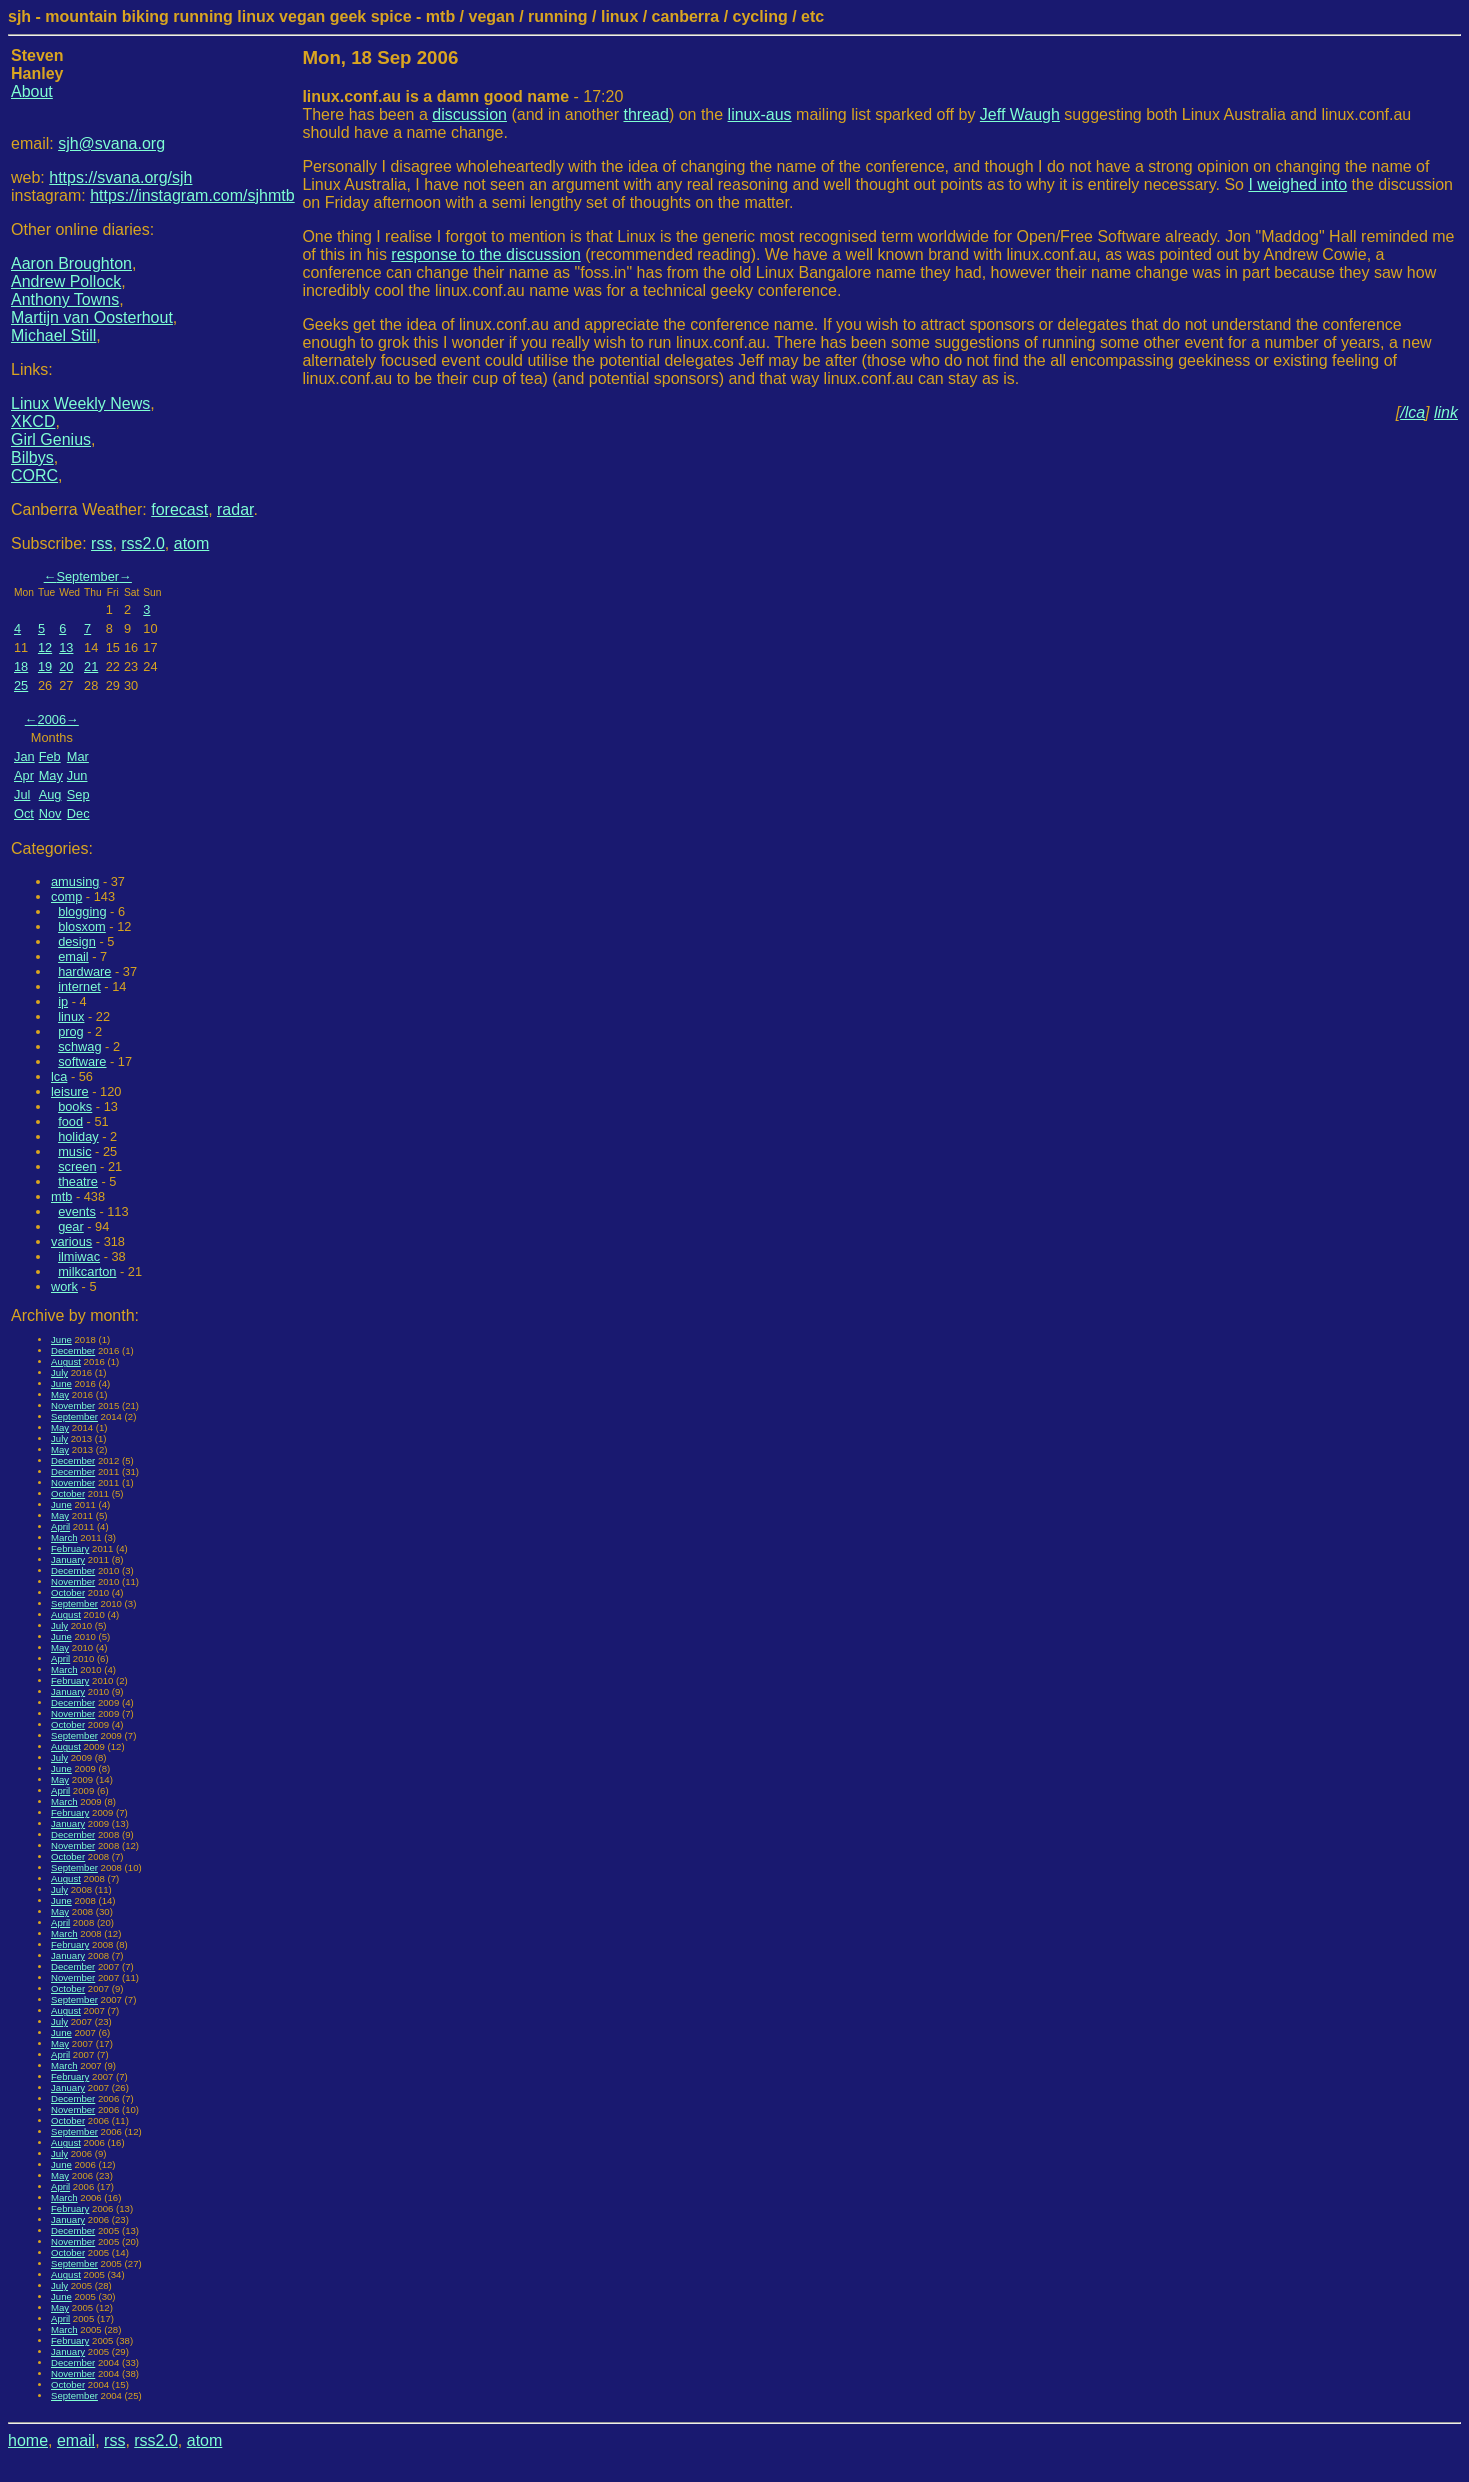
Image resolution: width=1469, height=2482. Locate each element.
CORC (34, 475)
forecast (179, 509)
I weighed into (1297, 184)
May (51, 775)
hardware (84, 971)
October (68, 1493)
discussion (469, 114)
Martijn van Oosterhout (92, 317)
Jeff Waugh (1020, 114)
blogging (82, 911)
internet (79, 986)
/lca (1412, 412)
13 (66, 647)
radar (235, 509)
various (71, 1241)
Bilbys (32, 457)
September (87, 576)
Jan (24, 756)
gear (71, 1226)
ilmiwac (79, 1256)
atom (192, 543)
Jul (22, 794)
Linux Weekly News (80, 403)
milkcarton (87, 1271)
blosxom (82, 926)
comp (66, 896)
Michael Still (53, 335)
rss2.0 (143, 543)
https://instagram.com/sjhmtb (192, 195)
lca (59, 1076)
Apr (24, 775)
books (75, 1106)
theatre (78, 1181)
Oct (24, 813)
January (68, 1559)
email (73, 956)
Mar (78, 756)
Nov (50, 813)
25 (21, 685)
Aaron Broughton (71, 263)
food (70, 1121)
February (70, 1548)
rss (101, 543)
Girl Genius (51, 439)
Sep (78, 794)
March (64, 1537)
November (73, 1405)
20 (66, 666)
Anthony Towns (65, 299)
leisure (70, 1091)
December (73, 1350)
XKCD (33, 421)
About (32, 91)
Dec (78, 813)
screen (77, 1166)
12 (45, 647)
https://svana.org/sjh (120, 177)
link (1446, 412)
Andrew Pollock (66, 281)
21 (91, 666)
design (77, 941)
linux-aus (760, 114)
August (66, 1361)
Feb (50, 756)
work (64, 1286)
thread (646, 114)
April (60, 1526)
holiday (78, 1136)
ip (63, 1001)
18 (21, 666)
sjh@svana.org (111, 143)
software (82, 1061)
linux (71, 1016)
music (74, 1151)
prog (71, 1031)
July (59, 1372)
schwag (79, 1046)
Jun (77, 775)
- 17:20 (462, 96)
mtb (61, 1196)
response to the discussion (485, 254)
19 (45, 666)
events (77, 1211)
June (61, 1339)
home (28, 2440)
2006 (52, 719)
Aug (50, 794)
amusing (75, 881)
